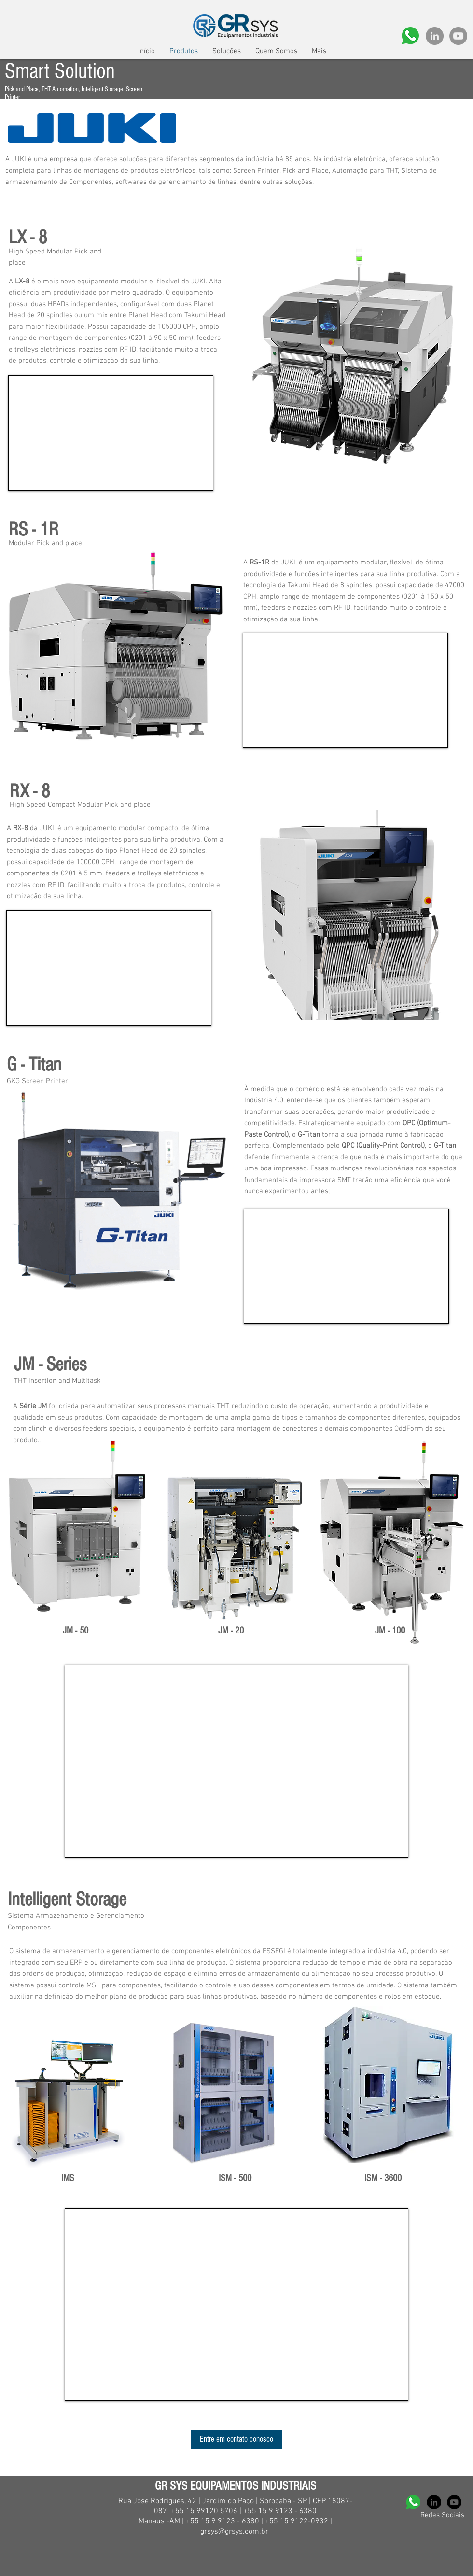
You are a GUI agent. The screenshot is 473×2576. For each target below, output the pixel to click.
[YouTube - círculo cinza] (458, 36)
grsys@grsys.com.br (234, 2531)
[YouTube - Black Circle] (454, 2502)
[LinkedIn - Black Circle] (434, 2502)
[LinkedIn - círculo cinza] (435, 36)
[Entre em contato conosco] (236, 2439)
